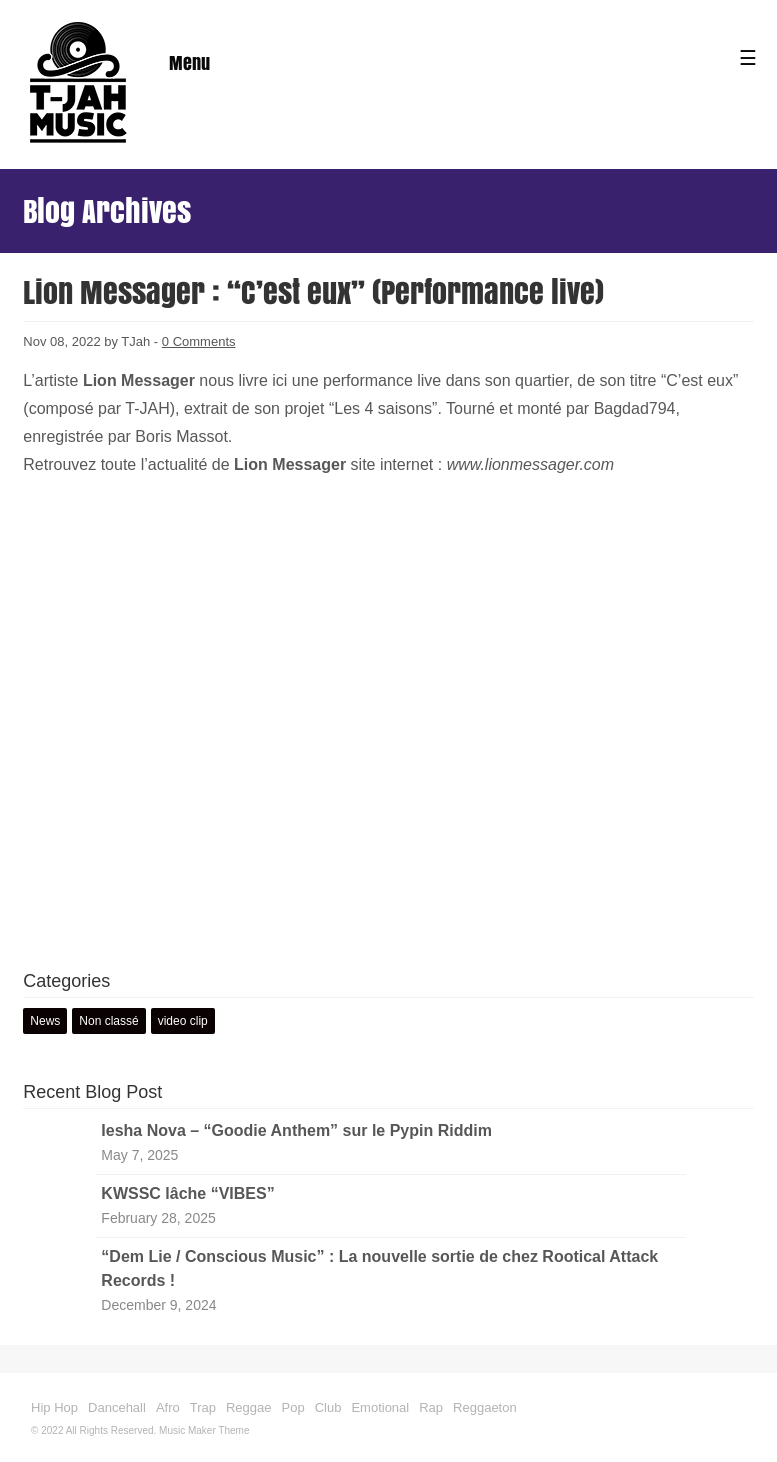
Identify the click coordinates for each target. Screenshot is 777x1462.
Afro (168, 1407)
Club (328, 1407)
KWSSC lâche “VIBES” (187, 1193)
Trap (203, 1407)
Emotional (380, 1407)
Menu (189, 63)
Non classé (108, 1021)
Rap (431, 1407)
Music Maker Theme (204, 1430)
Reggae (249, 1407)
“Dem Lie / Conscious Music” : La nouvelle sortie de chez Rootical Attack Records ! (379, 1268)
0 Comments (199, 341)
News (45, 1021)
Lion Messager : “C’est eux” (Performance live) (313, 292)
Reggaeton (485, 1407)
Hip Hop (54, 1407)
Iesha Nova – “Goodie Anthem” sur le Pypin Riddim (296, 1130)
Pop (293, 1407)
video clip (183, 1021)
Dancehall (117, 1407)
